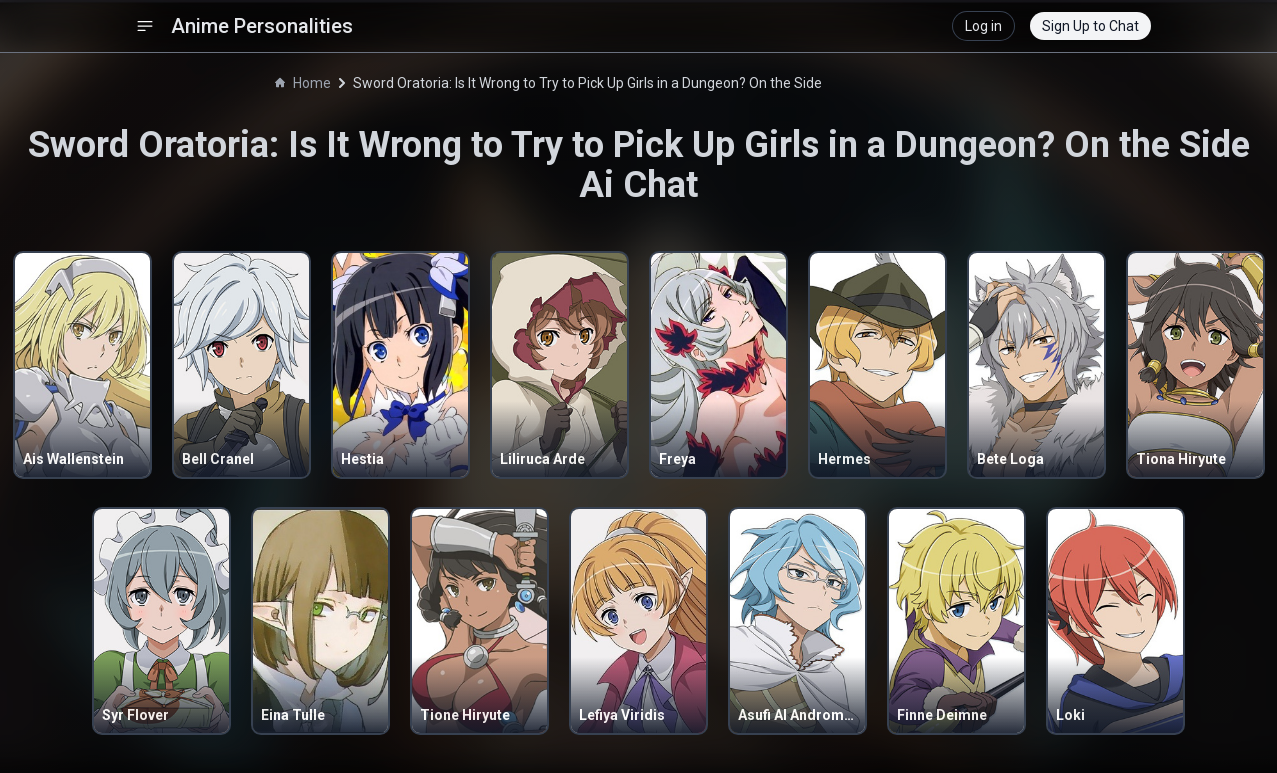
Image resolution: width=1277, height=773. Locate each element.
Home (303, 83)
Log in (983, 26)
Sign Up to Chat (1090, 26)
